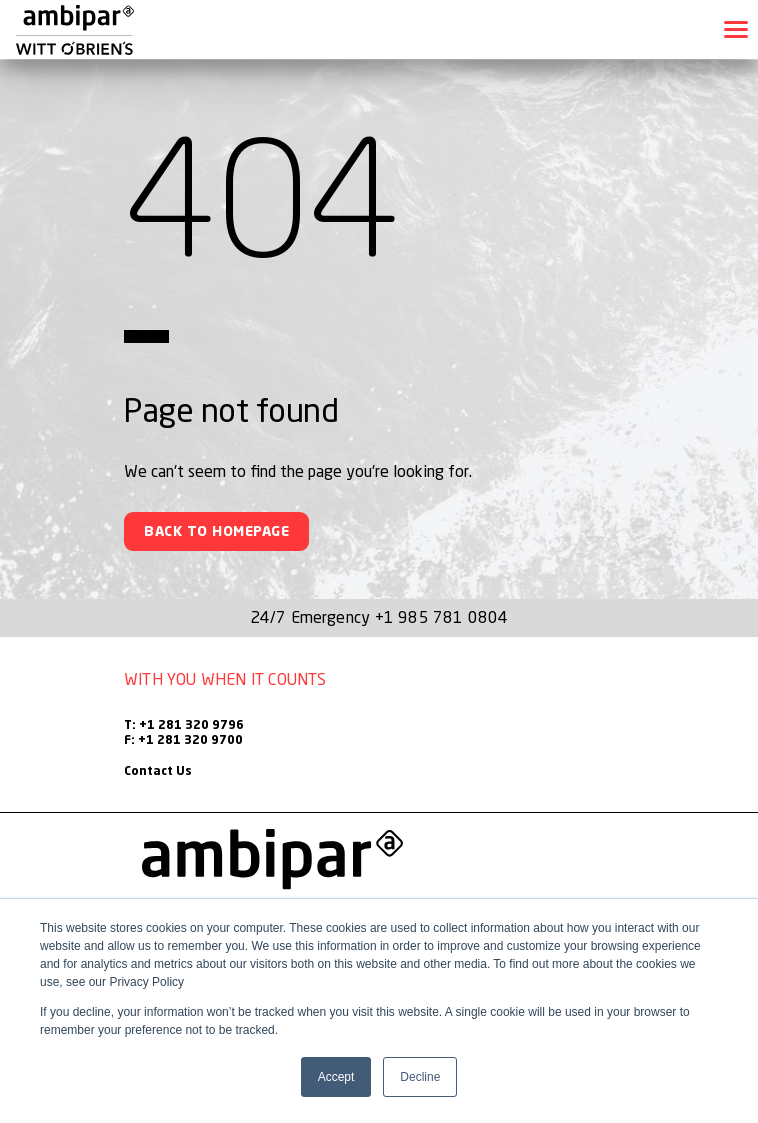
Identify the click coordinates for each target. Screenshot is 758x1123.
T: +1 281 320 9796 (184, 726)
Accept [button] (336, 1077)
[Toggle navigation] (736, 29)
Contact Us (158, 772)
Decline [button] (420, 1077)
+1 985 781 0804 (442, 617)
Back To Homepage (216, 532)
